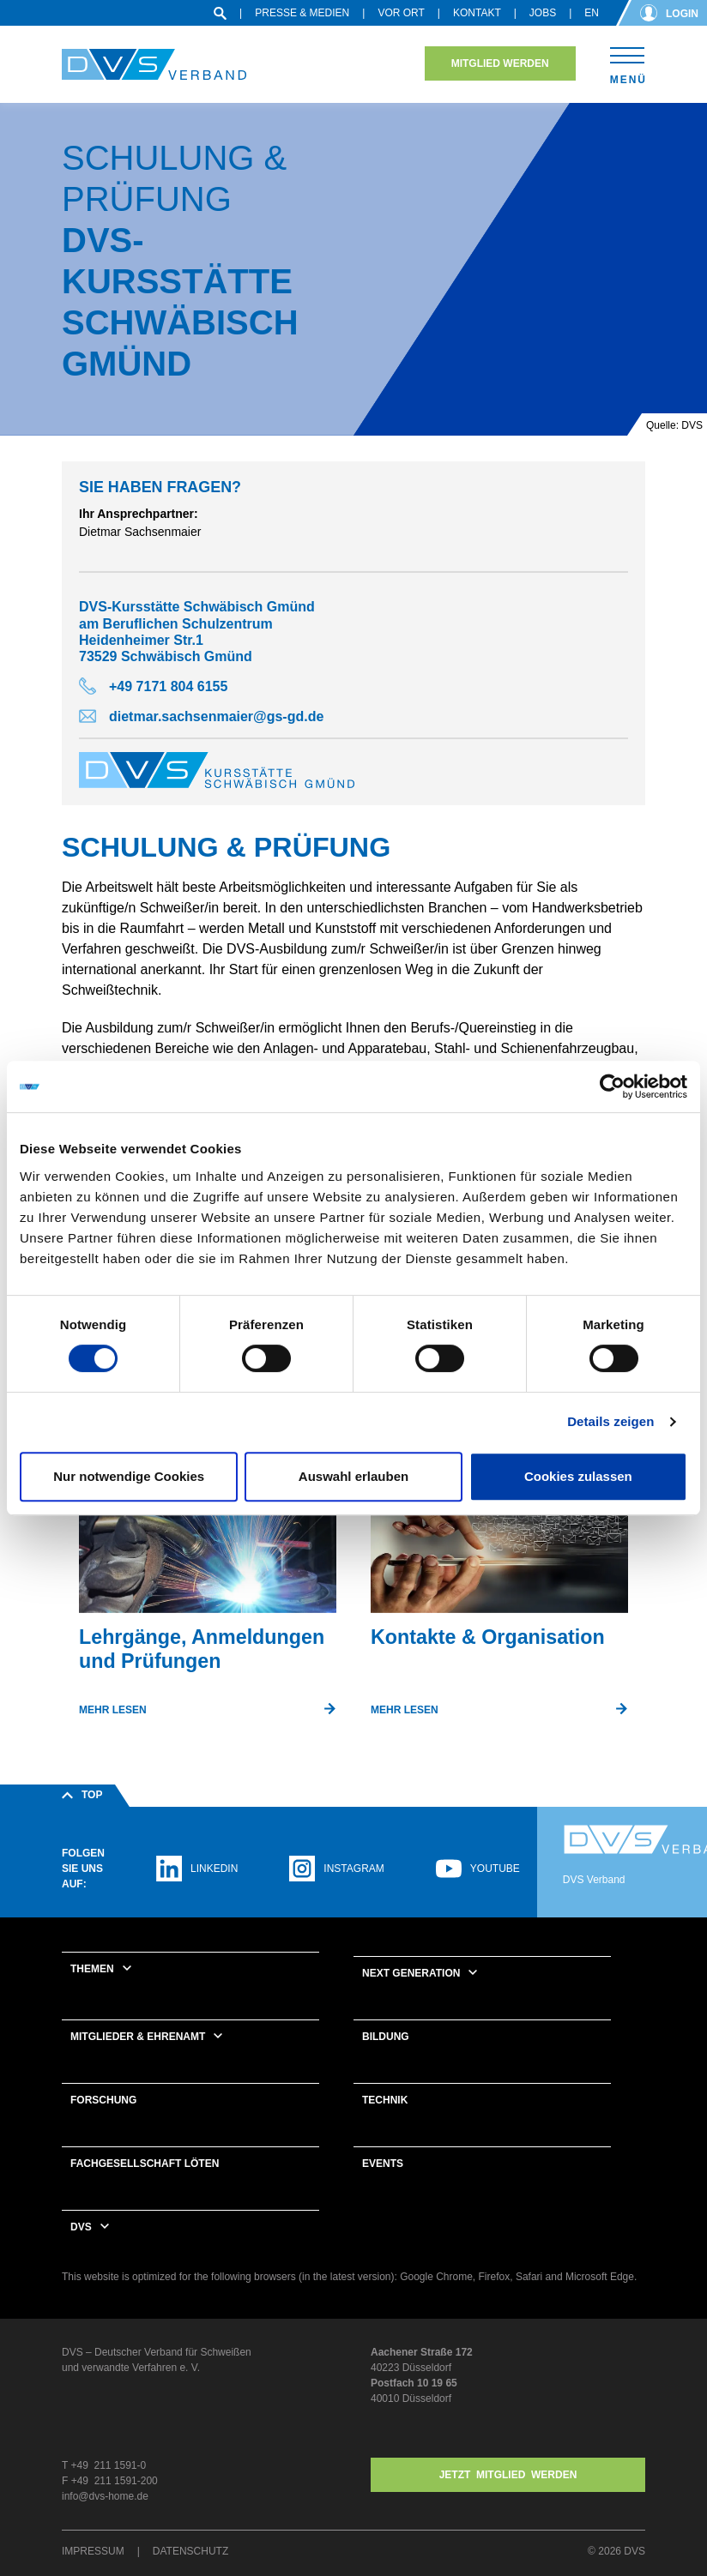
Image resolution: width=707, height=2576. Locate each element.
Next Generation (411, 1973)
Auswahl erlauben (353, 1476)
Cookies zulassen (578, 1476)
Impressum (93, 2551)
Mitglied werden (500, 63)
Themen (92, 1969)
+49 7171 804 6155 (168, 686)
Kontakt (477, 13)
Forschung (103, 2100)
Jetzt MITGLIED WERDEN (508, 2475)
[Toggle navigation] (627, 63)
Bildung (385, 2037)
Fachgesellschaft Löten (144, 2164)
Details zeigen (610, 1421)
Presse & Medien (302, 13)
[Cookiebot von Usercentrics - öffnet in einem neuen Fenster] (612, 1086)
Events (382, 2164)
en (591, 13)
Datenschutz (190, 2551)
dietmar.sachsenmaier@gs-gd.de (216, 716)
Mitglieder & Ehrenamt (137, 2037)
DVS (81, 2227)
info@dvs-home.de (105, 2496)
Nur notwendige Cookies (128, 1476)
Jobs (542, 13)
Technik (385, 2100)
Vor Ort (401, 13)
